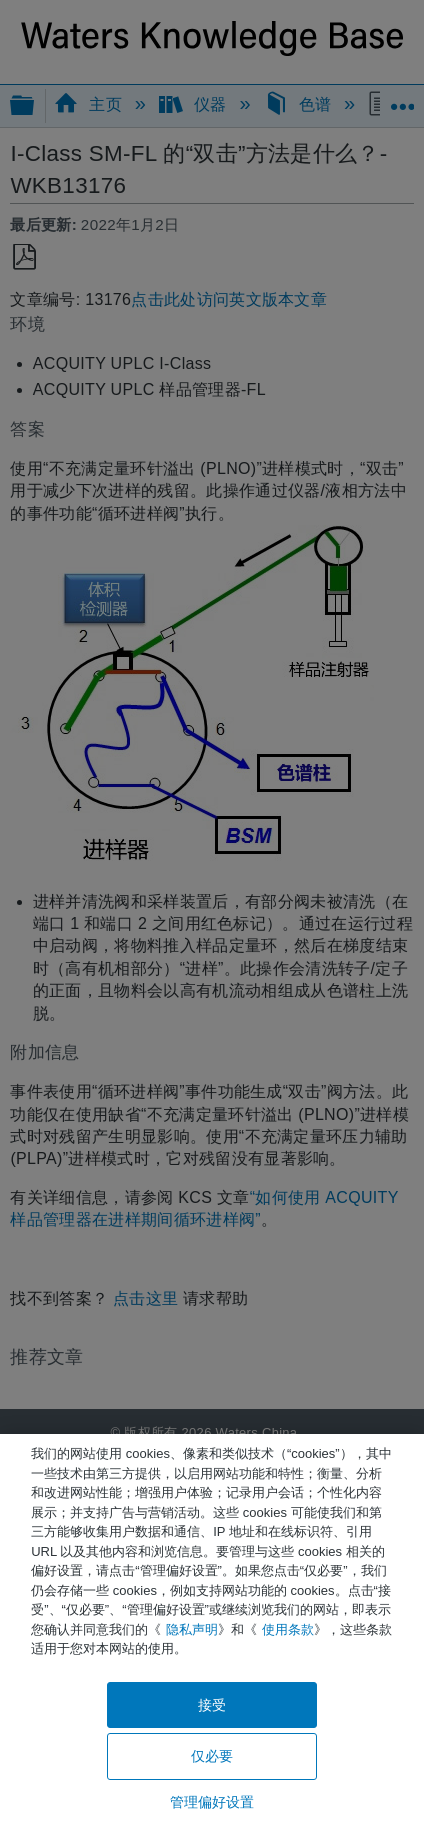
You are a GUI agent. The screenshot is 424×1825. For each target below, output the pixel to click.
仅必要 (212, 1756)
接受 (212, 1705)
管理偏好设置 (212, 1802)
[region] (212, 1629)
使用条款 (288, 1629)
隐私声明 (192, 1629)
